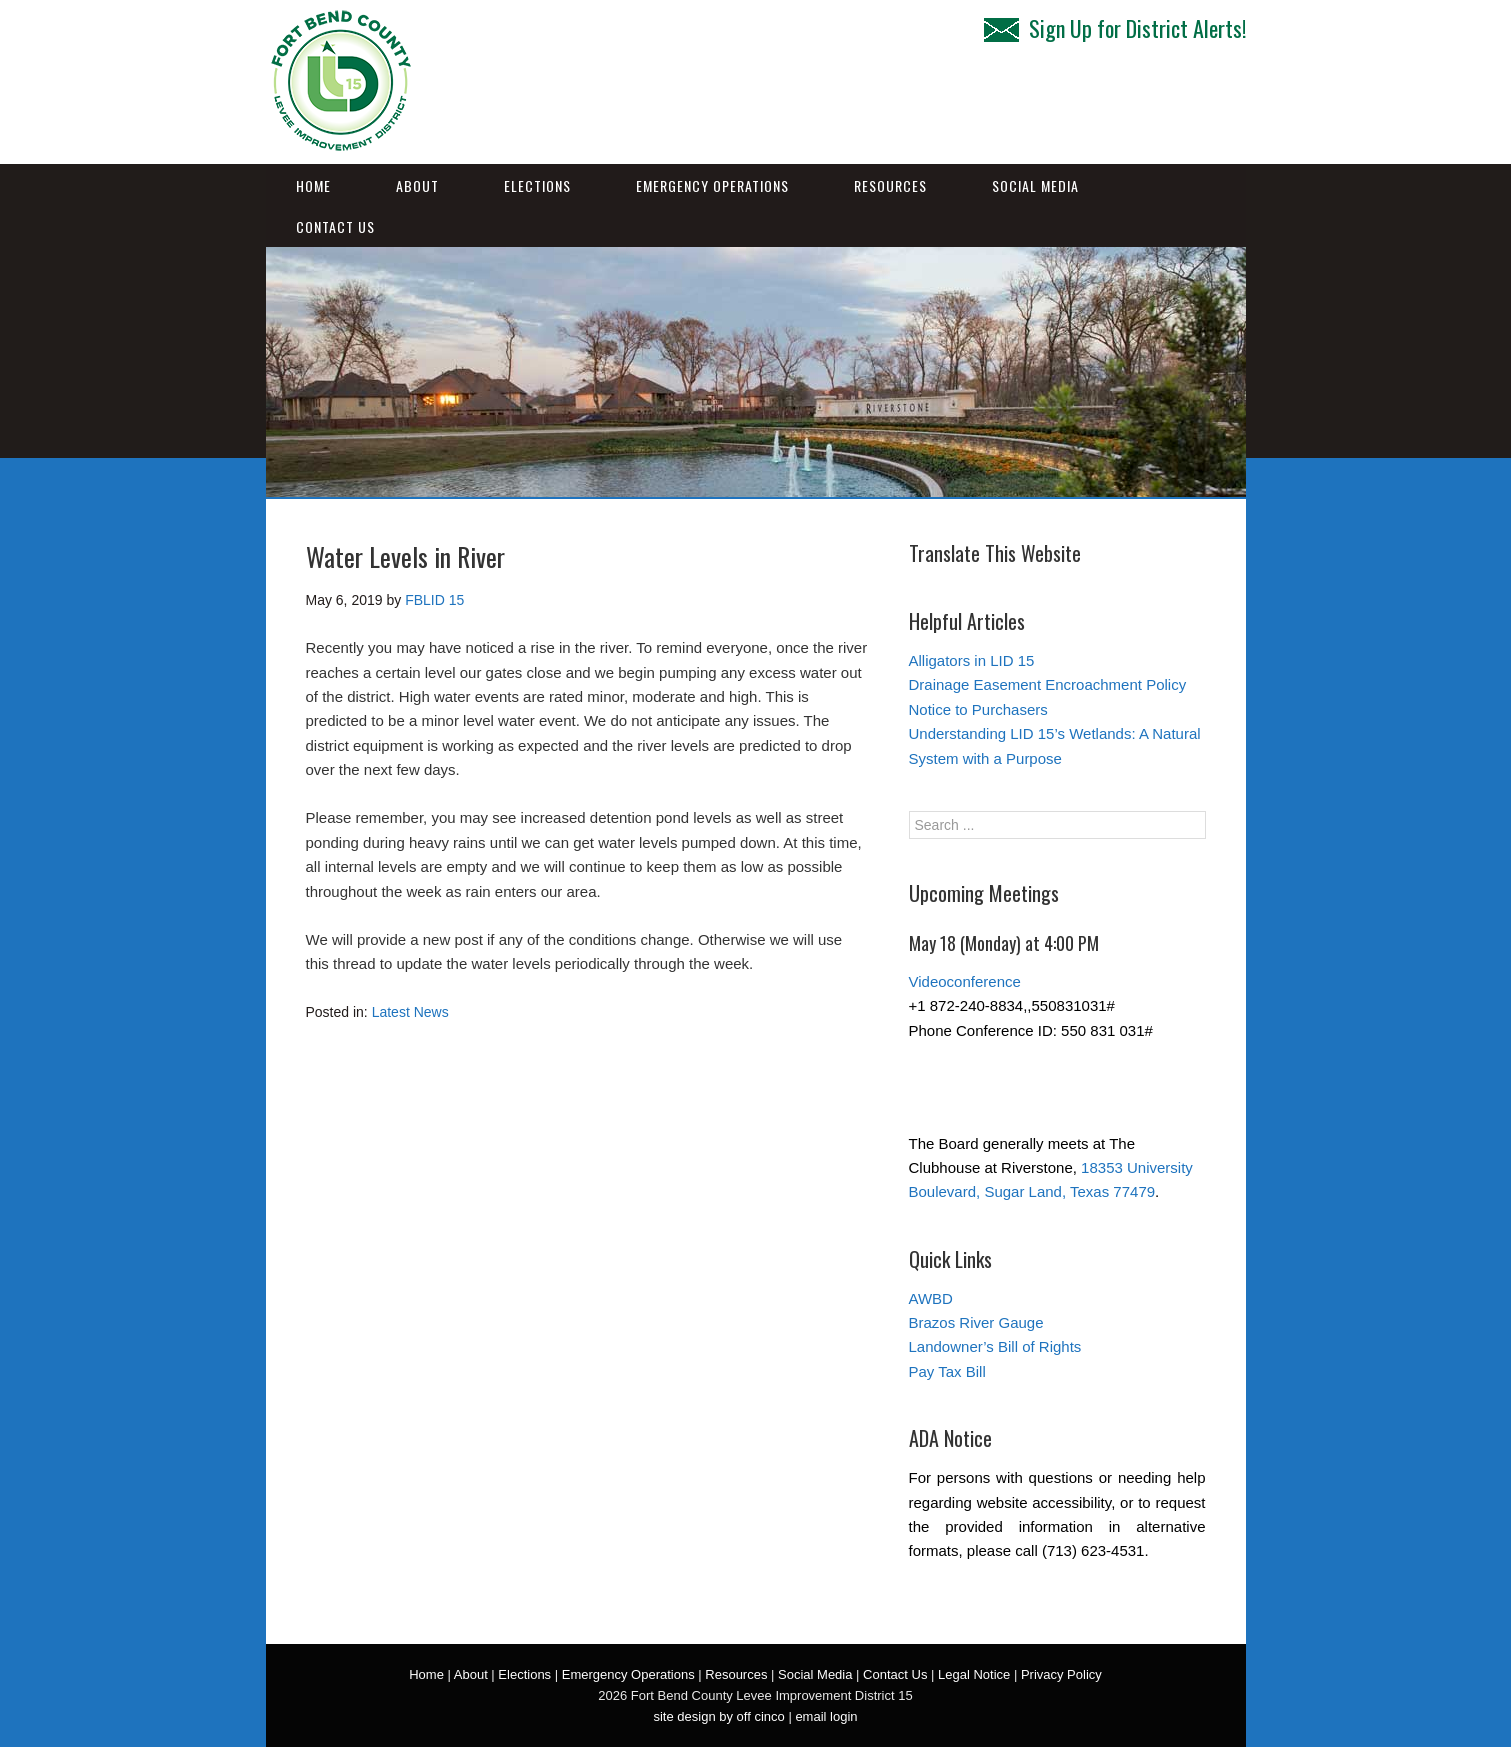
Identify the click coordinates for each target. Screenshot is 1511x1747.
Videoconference (965, 981)
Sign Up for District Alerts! (1115, 28)
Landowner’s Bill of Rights (995, 1346)
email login (826, 1716)
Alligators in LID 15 (972, 660)
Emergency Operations (712, 185)
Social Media (1035, 185)
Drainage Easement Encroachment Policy (1048, 684)
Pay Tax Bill (947, 1371)
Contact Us (335, 226)
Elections (537, 185)
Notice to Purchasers (978, 709)
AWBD (931, 1298)
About (417, 185)
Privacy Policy (1061, 1674)
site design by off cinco (718, 1716)
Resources (890, 185)
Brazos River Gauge (976, 1322)
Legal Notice (974, 1674)
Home (313, 185)
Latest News (410, 1012)
